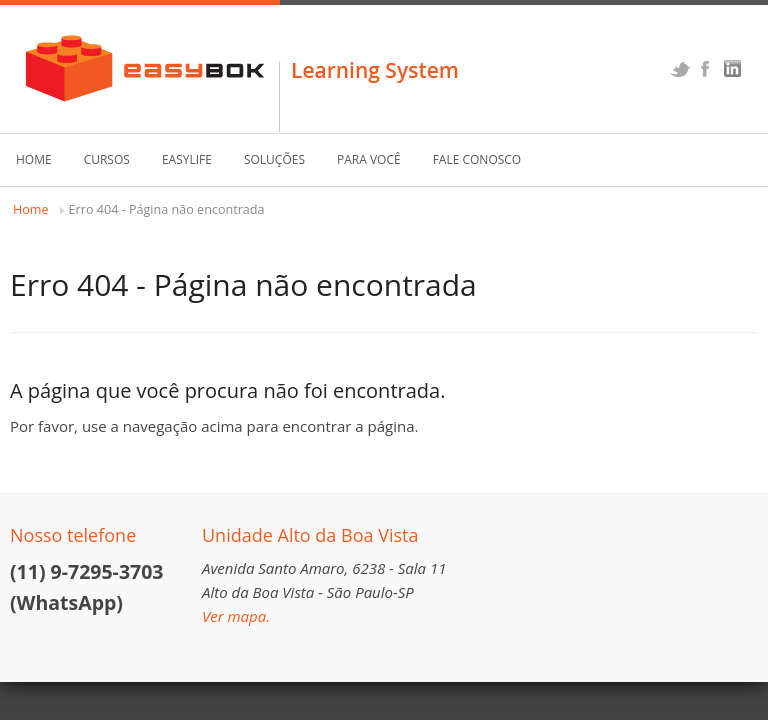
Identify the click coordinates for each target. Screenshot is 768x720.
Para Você (369, 159)
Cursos (107, 159)
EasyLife (187, 159)
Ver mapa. (236, 616)
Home (34, 159)
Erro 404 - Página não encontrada (167, 209)
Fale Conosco (477, 159)
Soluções (274, 159)
